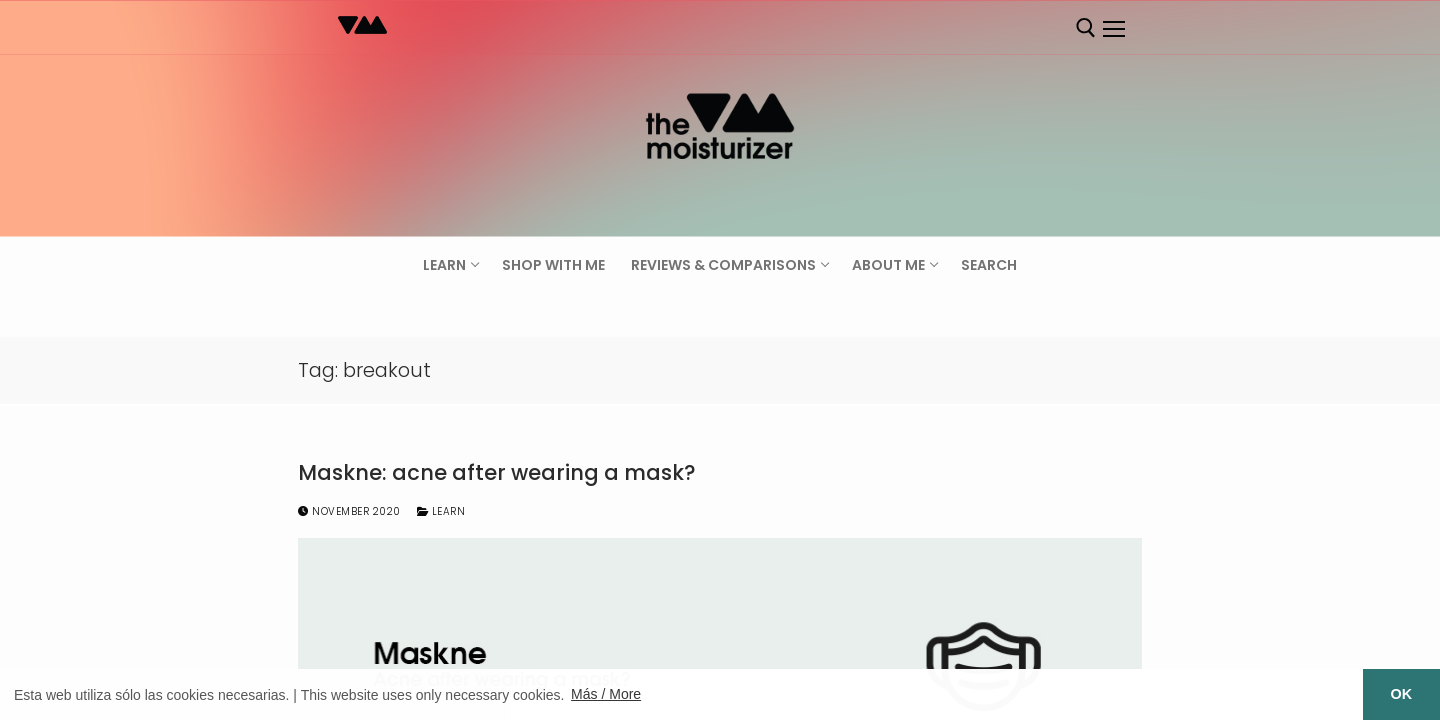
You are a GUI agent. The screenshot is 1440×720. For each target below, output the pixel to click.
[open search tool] (1086, 28)
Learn (441, 511)
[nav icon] (1113, 29)
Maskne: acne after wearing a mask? (497, 473)
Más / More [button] (606, 694)
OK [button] (1402, 694)
